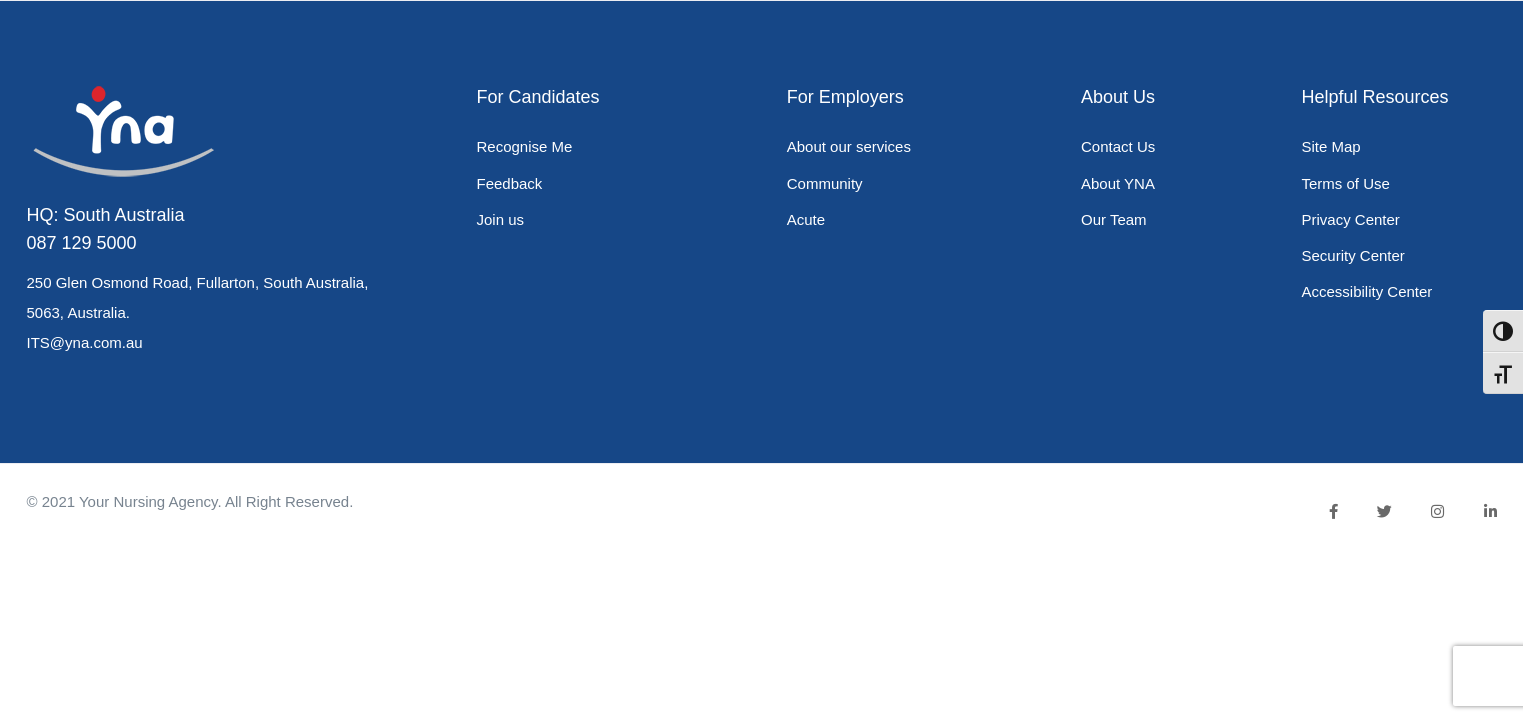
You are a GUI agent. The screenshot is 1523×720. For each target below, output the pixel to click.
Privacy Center (1350, 219)
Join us (501, 219)
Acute (806, 219)
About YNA (1118, 183)
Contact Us (1118, 146)
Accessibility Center (1366, 291)
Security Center (1352, 255)
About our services (849, 146)
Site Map (1330, 146)
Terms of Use (1345, 183)
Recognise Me (525, 146)
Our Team (1114, 219)
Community (825, 183)
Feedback (510, 183)
